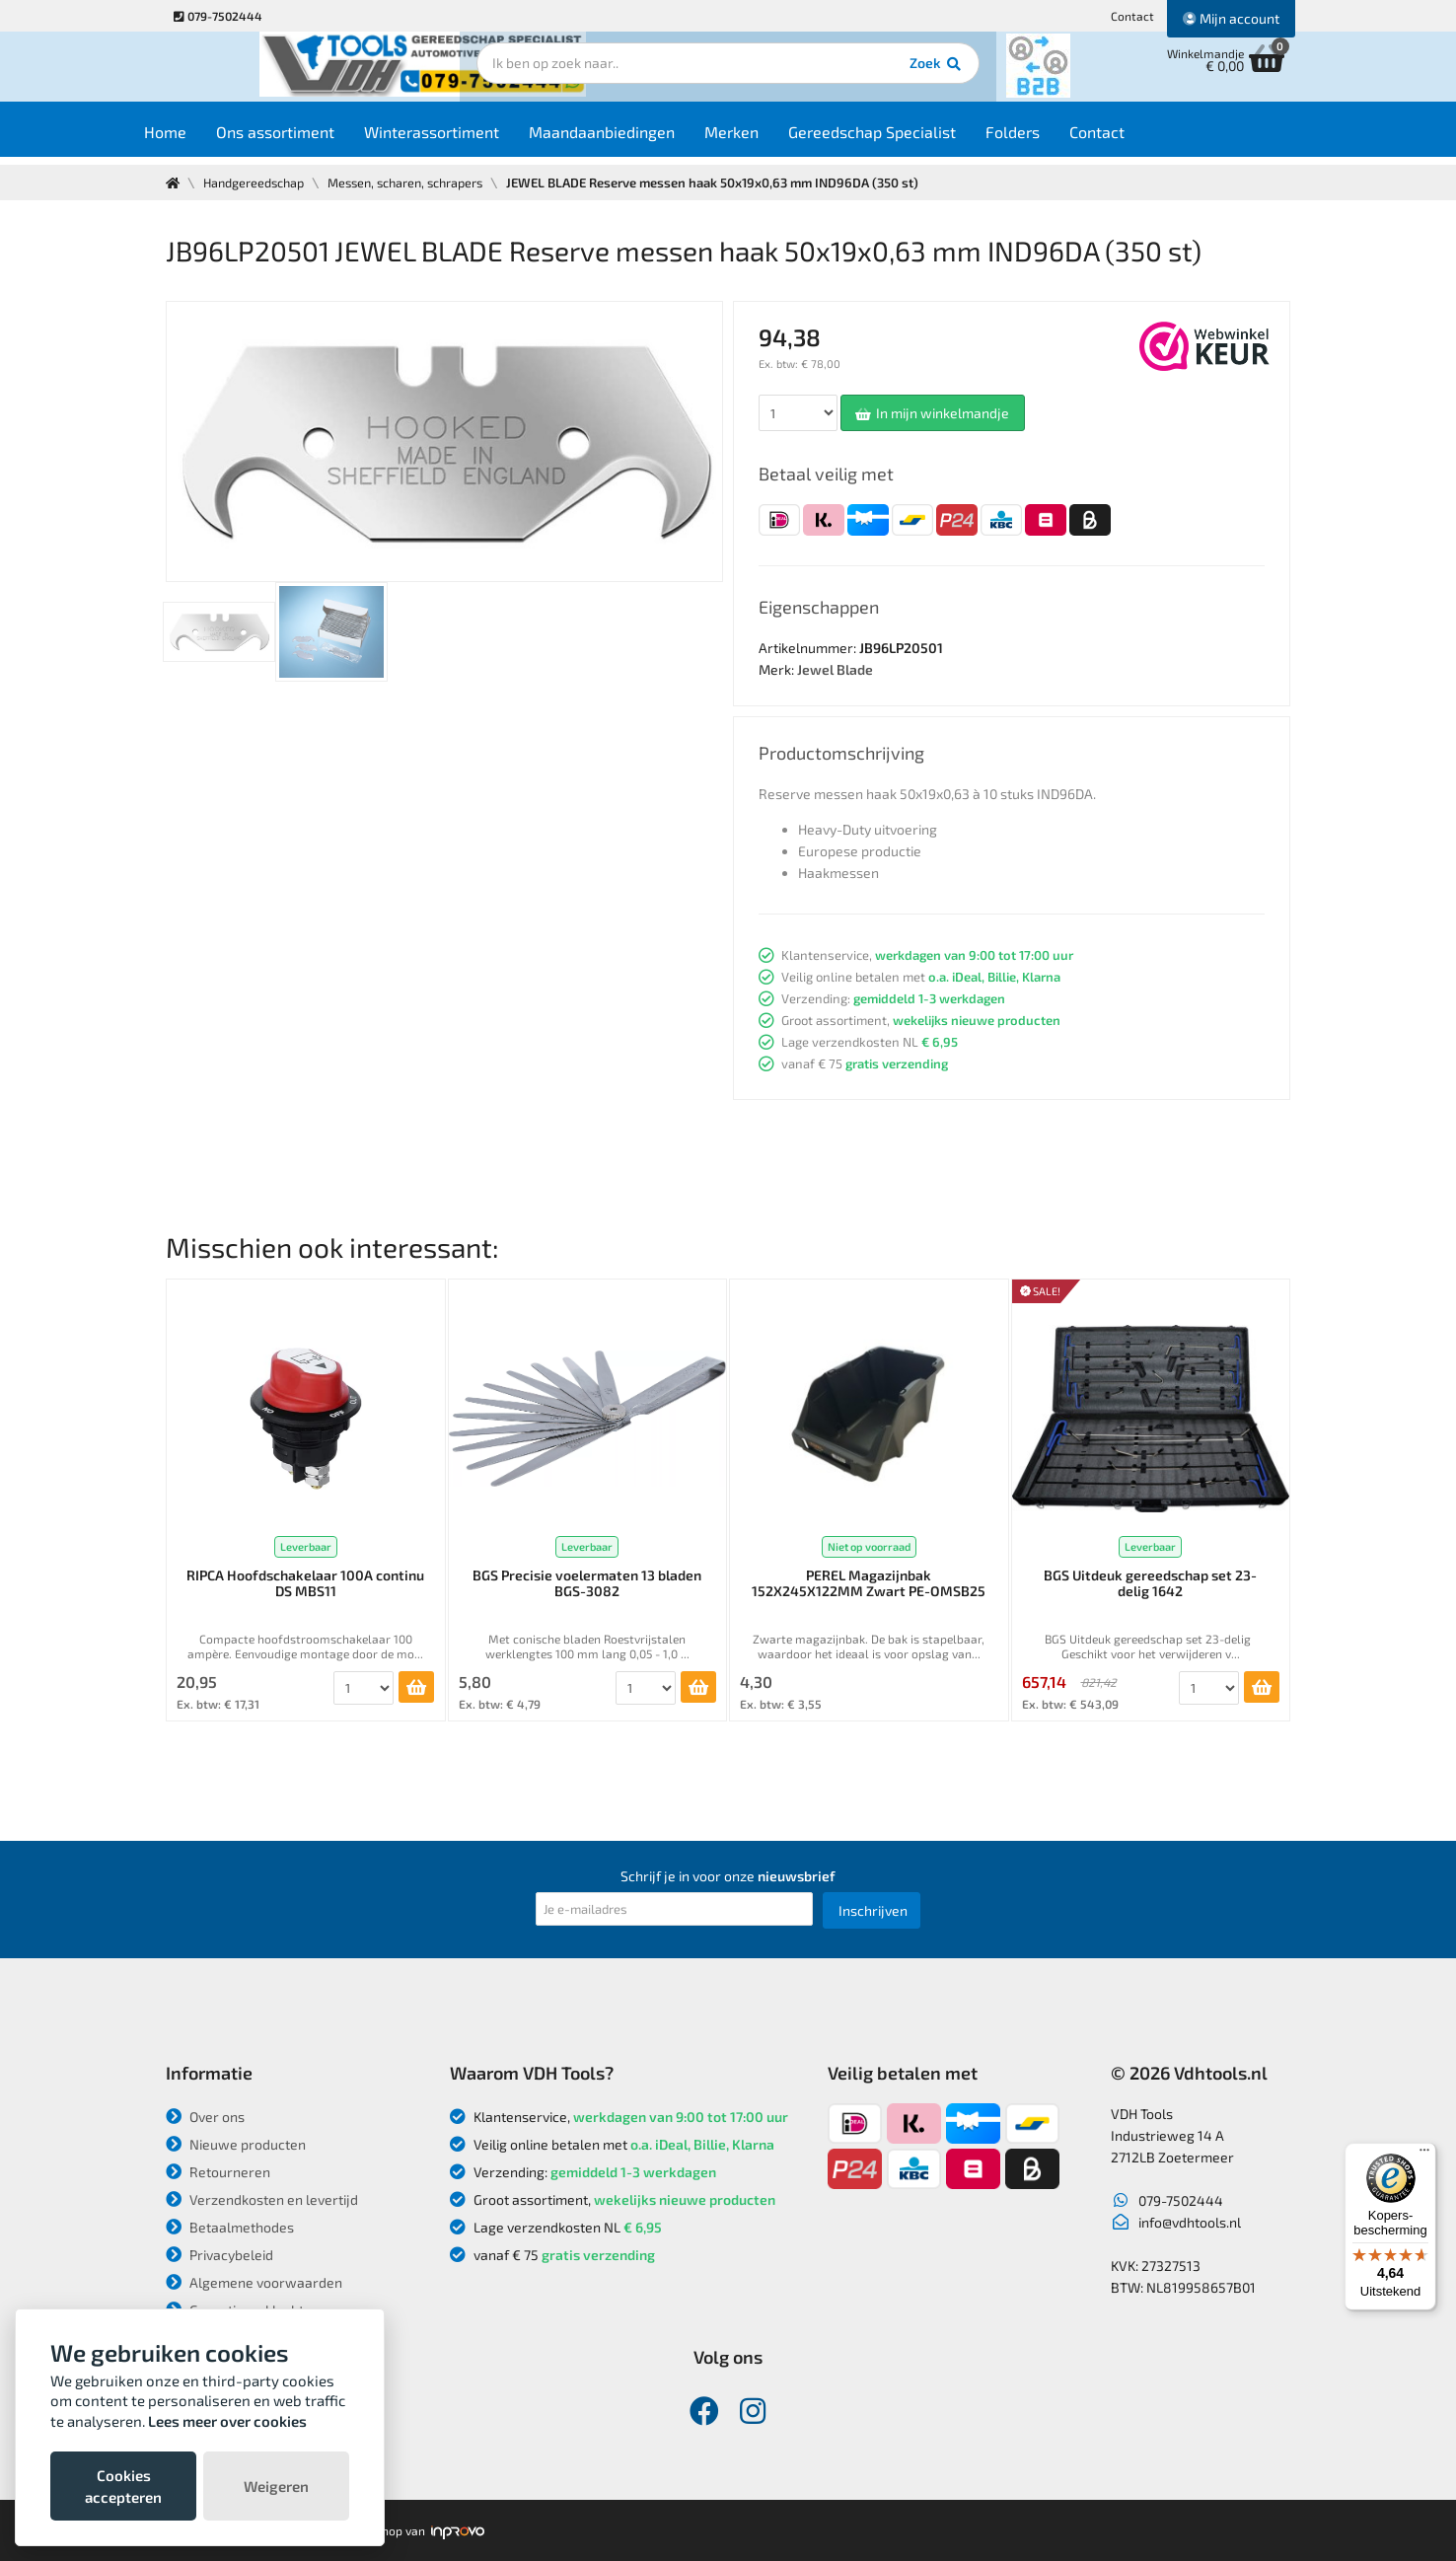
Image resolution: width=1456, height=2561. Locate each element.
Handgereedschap (257, 182)
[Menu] (1424, 2154)
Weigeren (276, 2486)
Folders (1049, 139)
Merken (768, 139)
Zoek (863, 74)
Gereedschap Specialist (908, 139)
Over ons (205, 2116)
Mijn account (1231, 18)
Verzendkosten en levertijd (262, 2199)
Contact (1132, 16)
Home (202, 139)
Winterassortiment (468, 139)
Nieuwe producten (236, 2144)
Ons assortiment (312, 139)
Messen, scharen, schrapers (415, 182)
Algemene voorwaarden (254, 2282)
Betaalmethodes (230, 2227)
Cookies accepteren (123, 2486)
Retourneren (218, 2171)
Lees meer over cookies (227, 2421)
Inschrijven (873, 1910)
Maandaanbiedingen (638, 139)
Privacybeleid (219, 2254)
